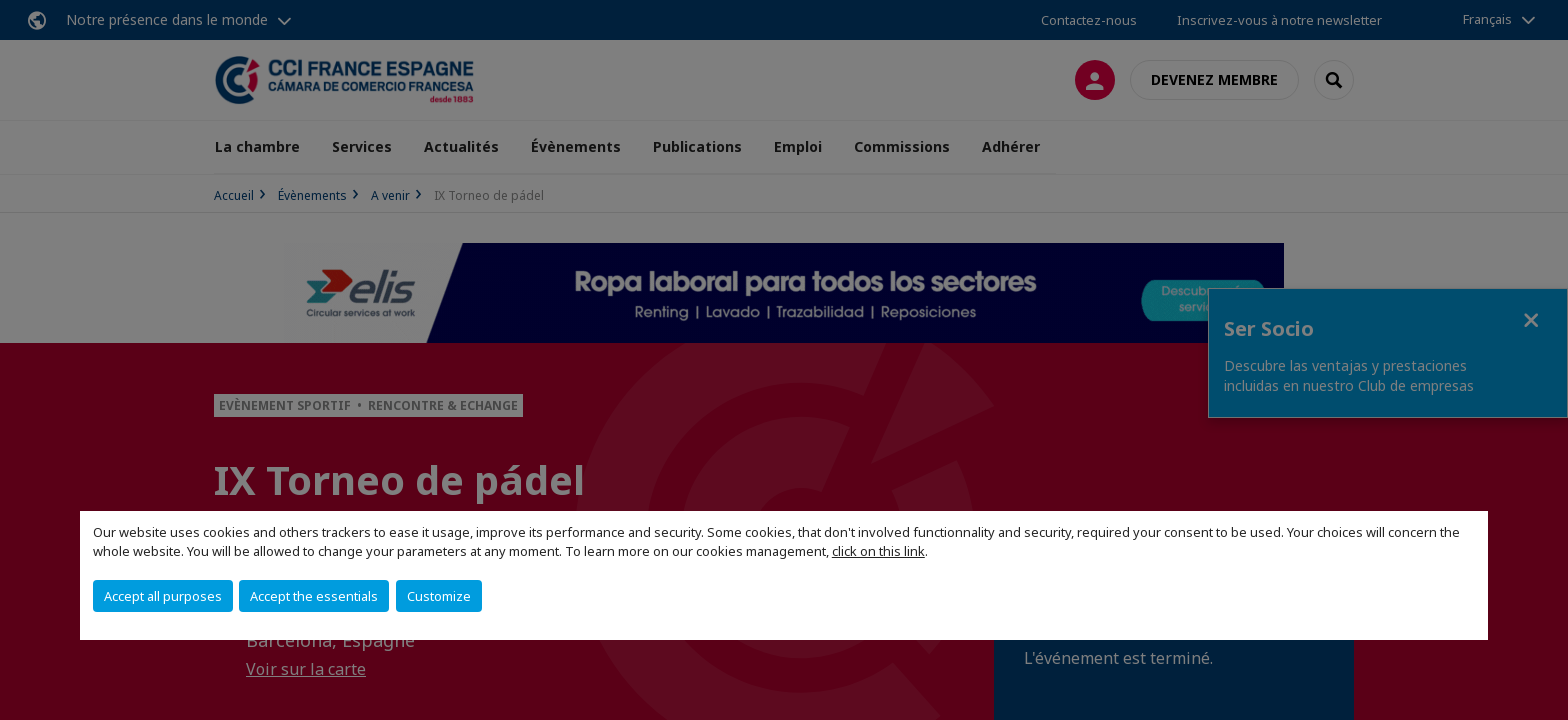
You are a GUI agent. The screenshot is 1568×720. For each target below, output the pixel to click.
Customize (439, 596)
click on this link (878, 551)
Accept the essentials (314, 596)
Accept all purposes (163, 596)
